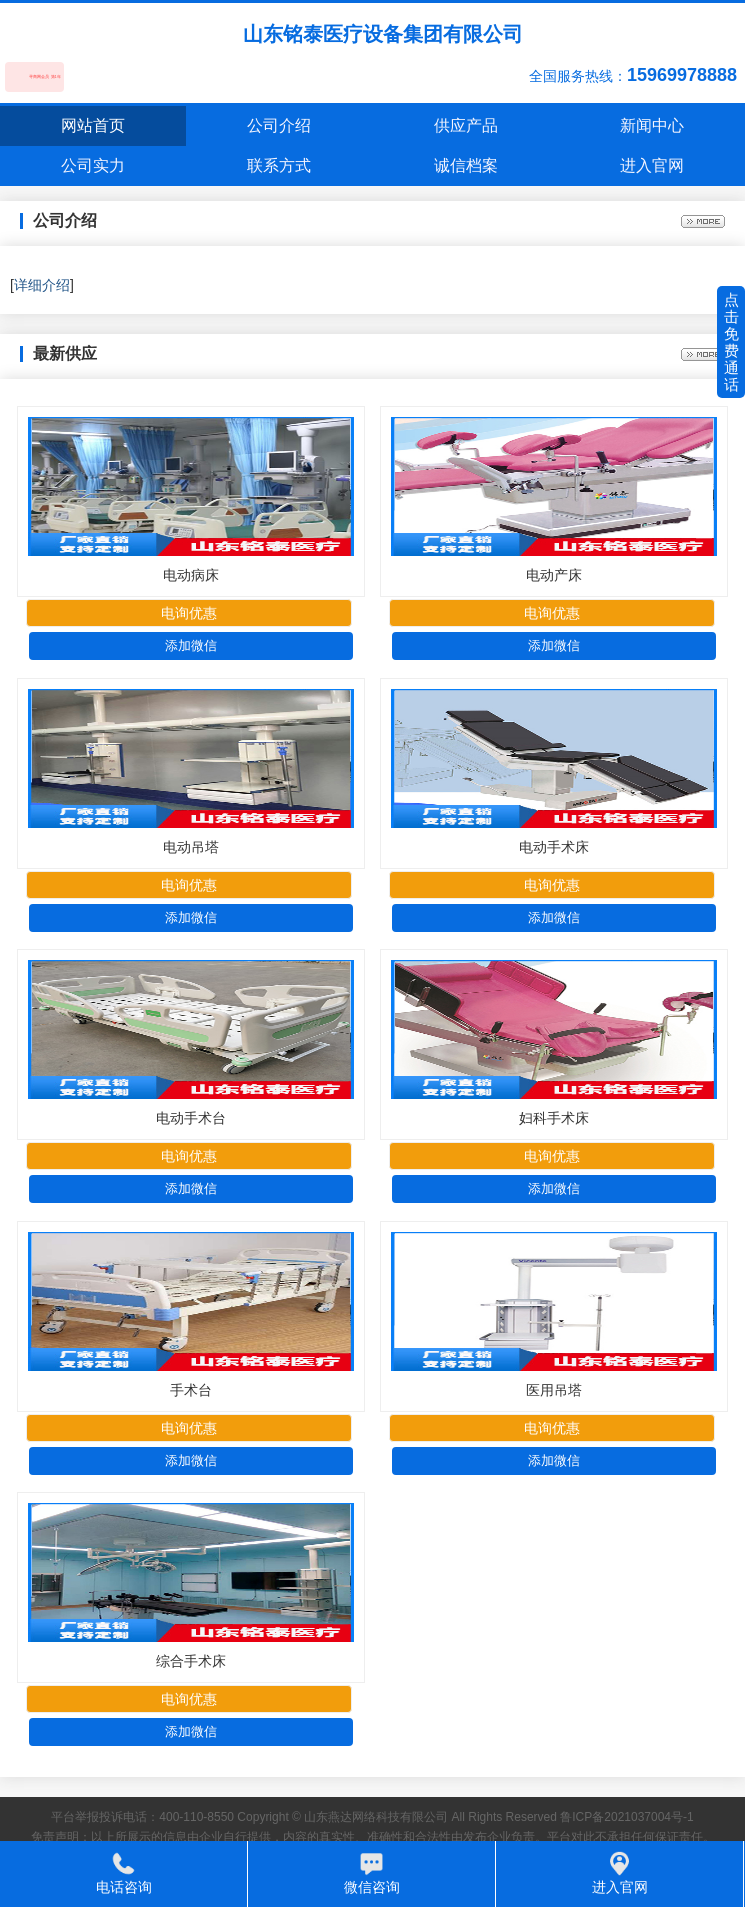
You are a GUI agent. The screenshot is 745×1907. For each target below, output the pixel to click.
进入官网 (652, 165)
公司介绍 (279, 125)
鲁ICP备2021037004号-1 (626, 1817)
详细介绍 (42, 285)
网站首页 (93, 125)
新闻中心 (652, 125)
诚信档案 (466, 165)
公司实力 (93, 165)
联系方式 (279, 165)
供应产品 (466, 125)
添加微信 (191, 645)
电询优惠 (189, 613)
